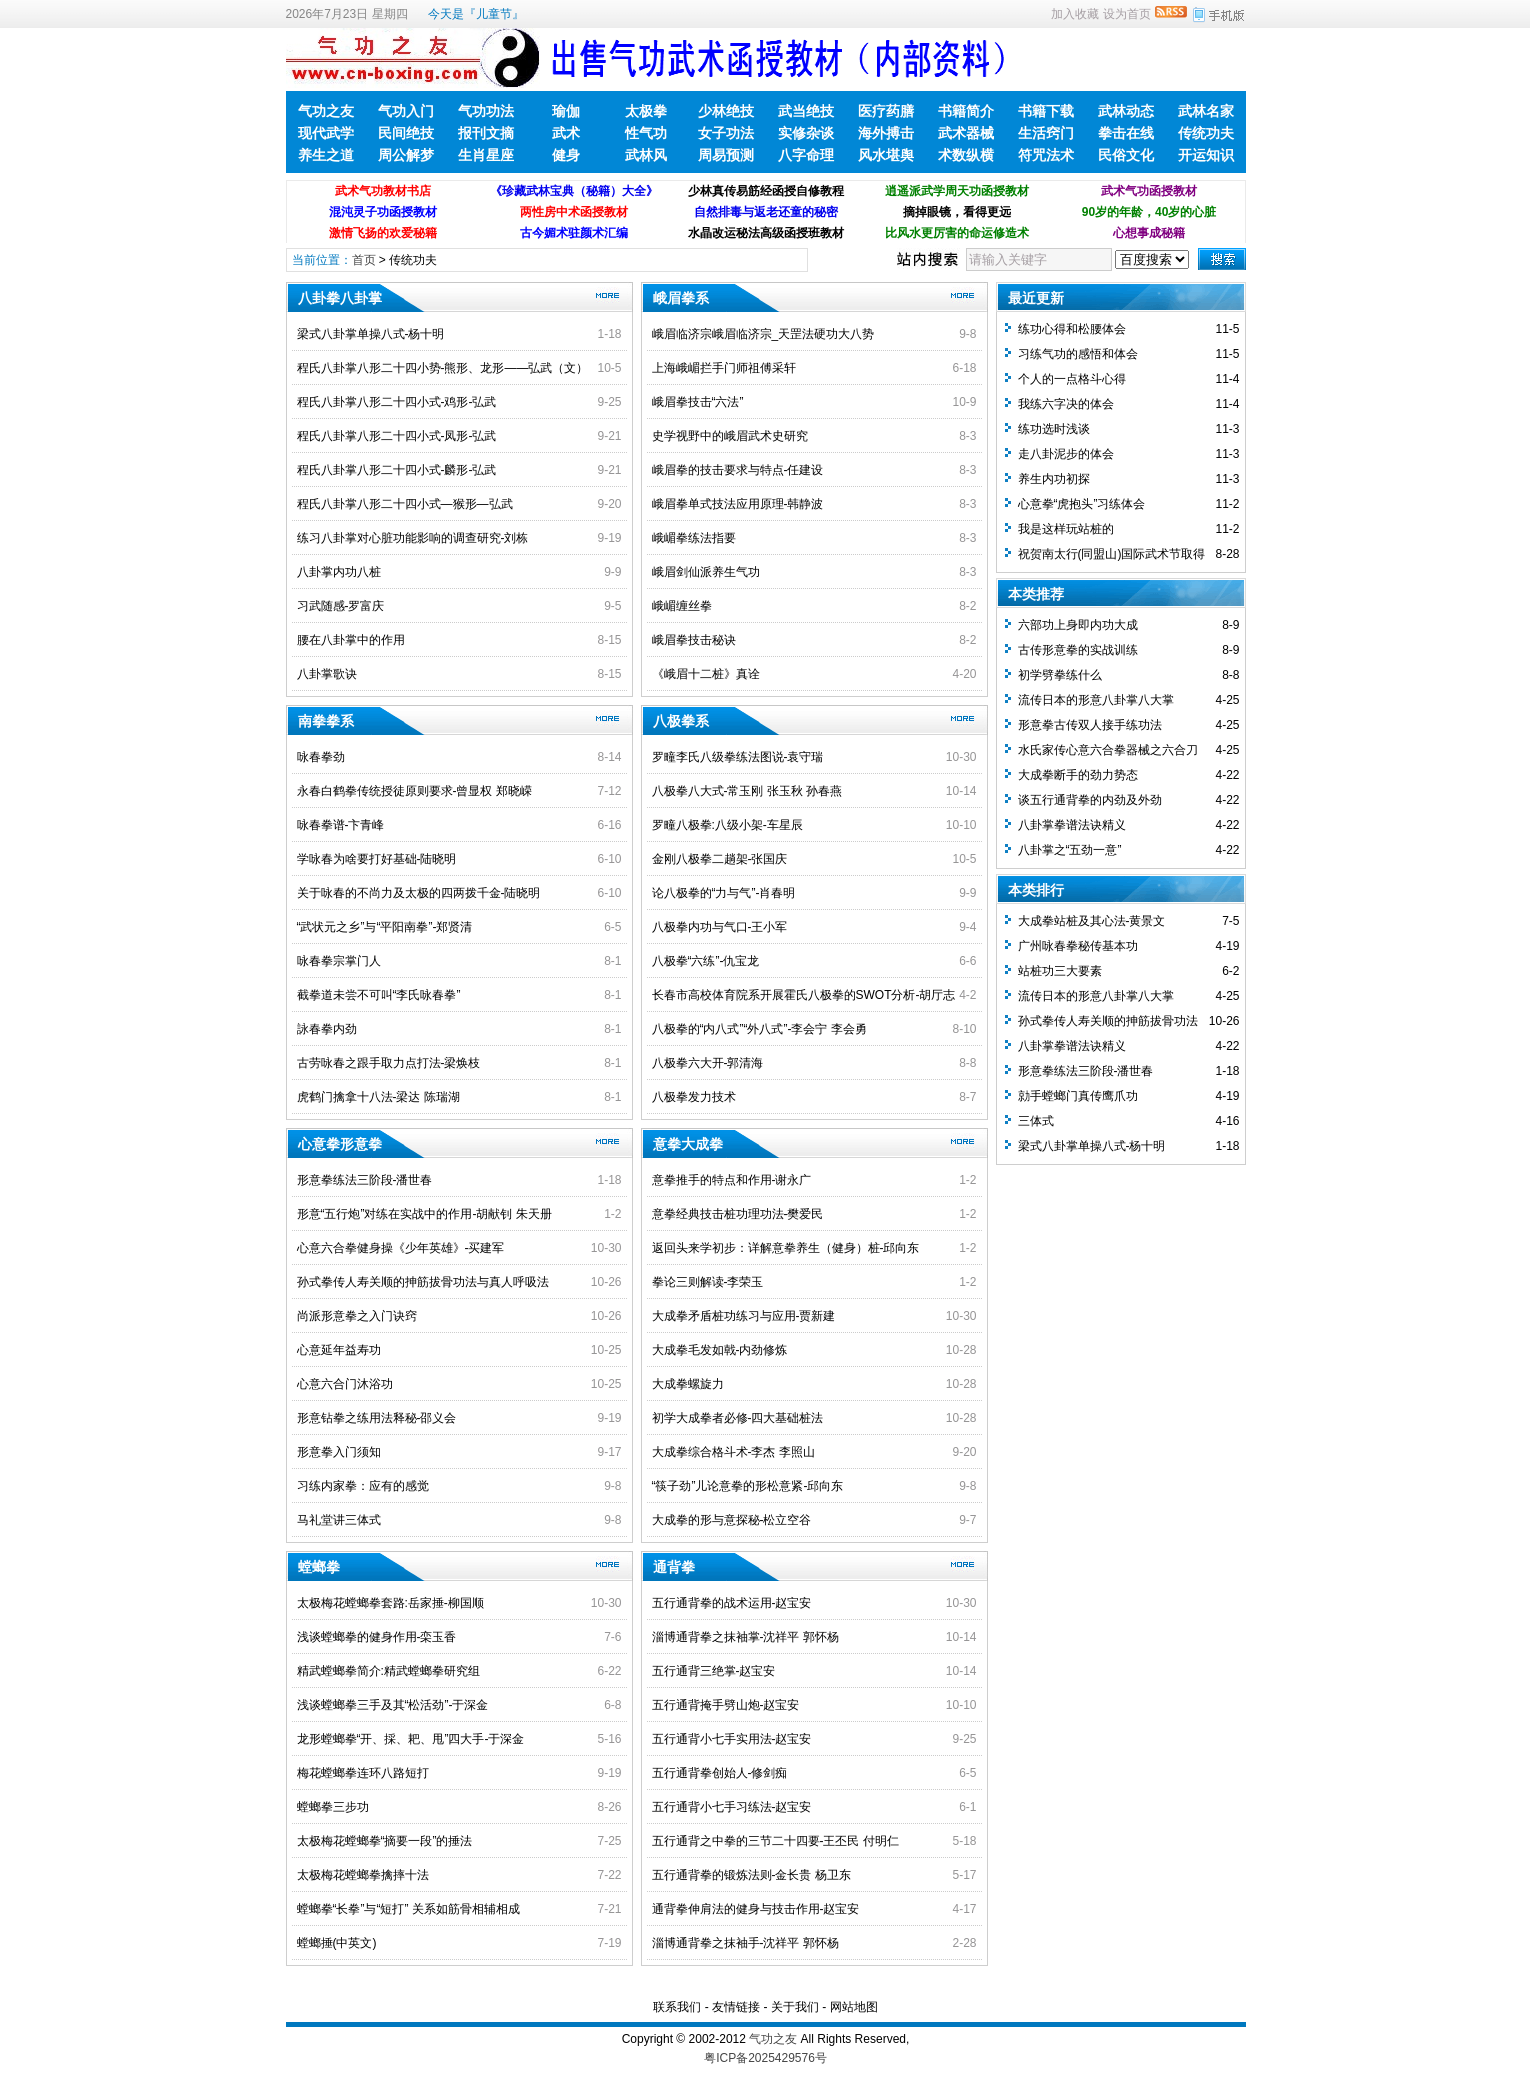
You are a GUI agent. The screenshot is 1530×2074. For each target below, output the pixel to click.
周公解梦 (406, 155)
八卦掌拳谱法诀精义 (1072, 825)
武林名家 (1206, 111)
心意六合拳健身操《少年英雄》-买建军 (401, 1248)
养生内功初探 (1054, 479)
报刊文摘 (486, 133)
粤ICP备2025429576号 (765, 2058)
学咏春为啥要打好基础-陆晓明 (377, 859)
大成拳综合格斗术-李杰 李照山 (733, 1452)
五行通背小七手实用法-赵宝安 (732, 1739)
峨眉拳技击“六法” (698, 402)
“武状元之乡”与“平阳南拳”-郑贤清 (385, 927)
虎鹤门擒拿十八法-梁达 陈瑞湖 (378, 1097)
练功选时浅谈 (1054, 429)
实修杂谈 (806, 133)
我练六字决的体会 (1066, 404)
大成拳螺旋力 (688, 1384)
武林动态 (1126, 111)
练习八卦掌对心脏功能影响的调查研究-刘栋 (413, 538)
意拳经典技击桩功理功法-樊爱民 (738, 1214)
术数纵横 (966, 155)
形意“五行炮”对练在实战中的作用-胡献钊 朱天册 (424, 1214)
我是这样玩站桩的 (1066, 529)
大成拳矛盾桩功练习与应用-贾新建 (744, 1316)
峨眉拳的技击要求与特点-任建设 (738, 470)
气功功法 (486, 111)
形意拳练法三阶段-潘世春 (365, 1180)
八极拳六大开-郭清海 (708, 1063)
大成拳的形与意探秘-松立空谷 (732, 1520)
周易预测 (726, 155)
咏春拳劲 (321, 757)
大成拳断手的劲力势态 (1078, 775)
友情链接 (736, 2007)
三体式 (1036, 1121)
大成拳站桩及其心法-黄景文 (1092, 921)
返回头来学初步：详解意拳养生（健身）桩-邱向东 (786, 1248)
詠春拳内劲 (327, 1029)
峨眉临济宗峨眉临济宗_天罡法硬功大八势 (763, 334)
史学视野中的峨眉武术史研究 (730, 436)
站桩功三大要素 (1060, 971)
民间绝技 (406, 133)
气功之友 (326, 111)
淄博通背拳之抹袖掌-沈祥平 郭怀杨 (745, 1637)
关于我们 (795, 2007)
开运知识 (1206, 155)
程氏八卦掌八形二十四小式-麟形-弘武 (397, 470)
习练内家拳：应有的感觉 (363, 1486)
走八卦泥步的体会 (1066, 454)
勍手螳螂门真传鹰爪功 (1078, 1096)
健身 (566, 155)
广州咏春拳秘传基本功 (1078, 946)
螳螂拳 (319, 1567)
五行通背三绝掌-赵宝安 (714, 1671)
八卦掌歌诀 (327, 674)
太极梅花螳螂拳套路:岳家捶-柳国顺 (390, 1603)
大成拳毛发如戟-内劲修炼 (720, 1350)
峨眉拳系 (681, 298)
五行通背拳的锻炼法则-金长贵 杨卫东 (751, 1875)
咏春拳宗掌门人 (339, 961)
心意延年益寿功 (339, 1350)
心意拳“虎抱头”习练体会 (1082, 504)
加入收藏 (1075, 14)
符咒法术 (1046, 155)
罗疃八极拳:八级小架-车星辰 (727, 825)
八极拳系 (681, 721)
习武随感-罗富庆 (341, 606)
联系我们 (677, 2007)
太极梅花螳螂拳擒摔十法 (363, 1875)
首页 (364, 260)
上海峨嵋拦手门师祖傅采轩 (724, 368)
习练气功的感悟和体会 (1078, 354)
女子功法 (726, 133)
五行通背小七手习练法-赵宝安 (732, 1807)
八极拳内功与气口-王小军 (720, 927)
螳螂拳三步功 (333, 1807)
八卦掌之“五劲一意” (1070, 850)
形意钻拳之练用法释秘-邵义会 (377, 1418)
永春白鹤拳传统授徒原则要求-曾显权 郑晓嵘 (414, 791)
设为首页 (1127, 14)
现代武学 (326, 133)
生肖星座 (486, 155)
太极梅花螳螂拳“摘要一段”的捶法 (385, 1841)
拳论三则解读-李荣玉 (708, 1282)
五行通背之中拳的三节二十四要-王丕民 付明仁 (775, 1841)
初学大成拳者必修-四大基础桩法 (738, 1418)
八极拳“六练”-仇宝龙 (706, 961)
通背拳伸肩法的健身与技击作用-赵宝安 (756, 1909)
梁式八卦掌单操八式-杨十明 (371, 334)
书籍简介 (966, 111)
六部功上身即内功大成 (1078, 625)
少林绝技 (726, 111)
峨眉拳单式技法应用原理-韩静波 (738, 504)
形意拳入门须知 (339, 1452)
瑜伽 (566, 111)
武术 (566, 133)
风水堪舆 (886, 155)
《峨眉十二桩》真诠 (706, 674)
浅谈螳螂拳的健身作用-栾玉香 (377, 1637)
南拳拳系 (326, 721)
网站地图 (854, 2007)
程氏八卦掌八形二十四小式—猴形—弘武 (405, 504)
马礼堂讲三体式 (339, 1520)
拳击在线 (1126, 133)
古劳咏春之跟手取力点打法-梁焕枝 (389, 1063)
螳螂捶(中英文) (337, 1943)
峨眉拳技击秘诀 (694, 640)
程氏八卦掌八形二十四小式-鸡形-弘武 (397, 402)
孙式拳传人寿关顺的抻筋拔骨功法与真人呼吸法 (423, 1282)
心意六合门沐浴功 (345, 1384)
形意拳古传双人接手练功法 (1090, 725)
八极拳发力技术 (694, 1097)
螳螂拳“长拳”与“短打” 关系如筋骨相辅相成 (408, 1909)
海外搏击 (886, 133)
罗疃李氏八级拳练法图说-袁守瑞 (738, 757)
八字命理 (806, 155)
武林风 (646, 155)
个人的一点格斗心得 (1072, 379)
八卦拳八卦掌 (340, 298)
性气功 (646, 133)
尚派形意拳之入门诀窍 (357, 1316)
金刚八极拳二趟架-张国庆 (720, 859)
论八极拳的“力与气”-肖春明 (724, 893)
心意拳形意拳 (340, 1144)
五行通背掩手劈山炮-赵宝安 (726, 1705)
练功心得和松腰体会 (1072, 329)
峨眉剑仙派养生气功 (706, 572)
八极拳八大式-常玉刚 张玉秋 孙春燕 (747, 791)
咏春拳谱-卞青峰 (341, 825)
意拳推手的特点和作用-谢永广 (732, 1180)
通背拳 (674, 1567)
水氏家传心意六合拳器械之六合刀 (1108, 750)
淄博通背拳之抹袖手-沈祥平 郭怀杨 (745, 1943)
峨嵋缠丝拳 (682, 606)
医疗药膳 (886, 111)
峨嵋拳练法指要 (694, 538)
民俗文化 (1126, 155)
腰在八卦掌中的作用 (351, 640)
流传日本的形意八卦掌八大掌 (1096, 700)
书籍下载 (1046, 111)
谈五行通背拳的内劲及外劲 (1090, 800)
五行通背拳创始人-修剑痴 (720, 1773)
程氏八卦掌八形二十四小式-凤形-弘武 (397, 436)
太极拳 (646, 111)
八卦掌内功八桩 (339, 572)
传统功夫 (1206, 133)
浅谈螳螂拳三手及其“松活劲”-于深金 (393, 1705)
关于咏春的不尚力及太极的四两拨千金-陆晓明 (419, 893)
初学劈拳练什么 (1060, 675)
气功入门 (406, 111)
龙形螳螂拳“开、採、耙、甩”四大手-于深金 (411, 1739)
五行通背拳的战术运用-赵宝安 (732, 1603)
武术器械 (966, 133)
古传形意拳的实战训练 (1078, 650)
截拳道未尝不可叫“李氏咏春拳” (379, 995)
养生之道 (326, 155)
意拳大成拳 (688, 1144)
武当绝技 (806, 111)
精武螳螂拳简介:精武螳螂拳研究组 (388, 1671)
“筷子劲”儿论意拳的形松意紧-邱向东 (748, 1486)
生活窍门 (1046, 133)
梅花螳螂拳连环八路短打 (363, 1773)
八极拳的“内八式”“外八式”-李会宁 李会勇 (759, 1029)
